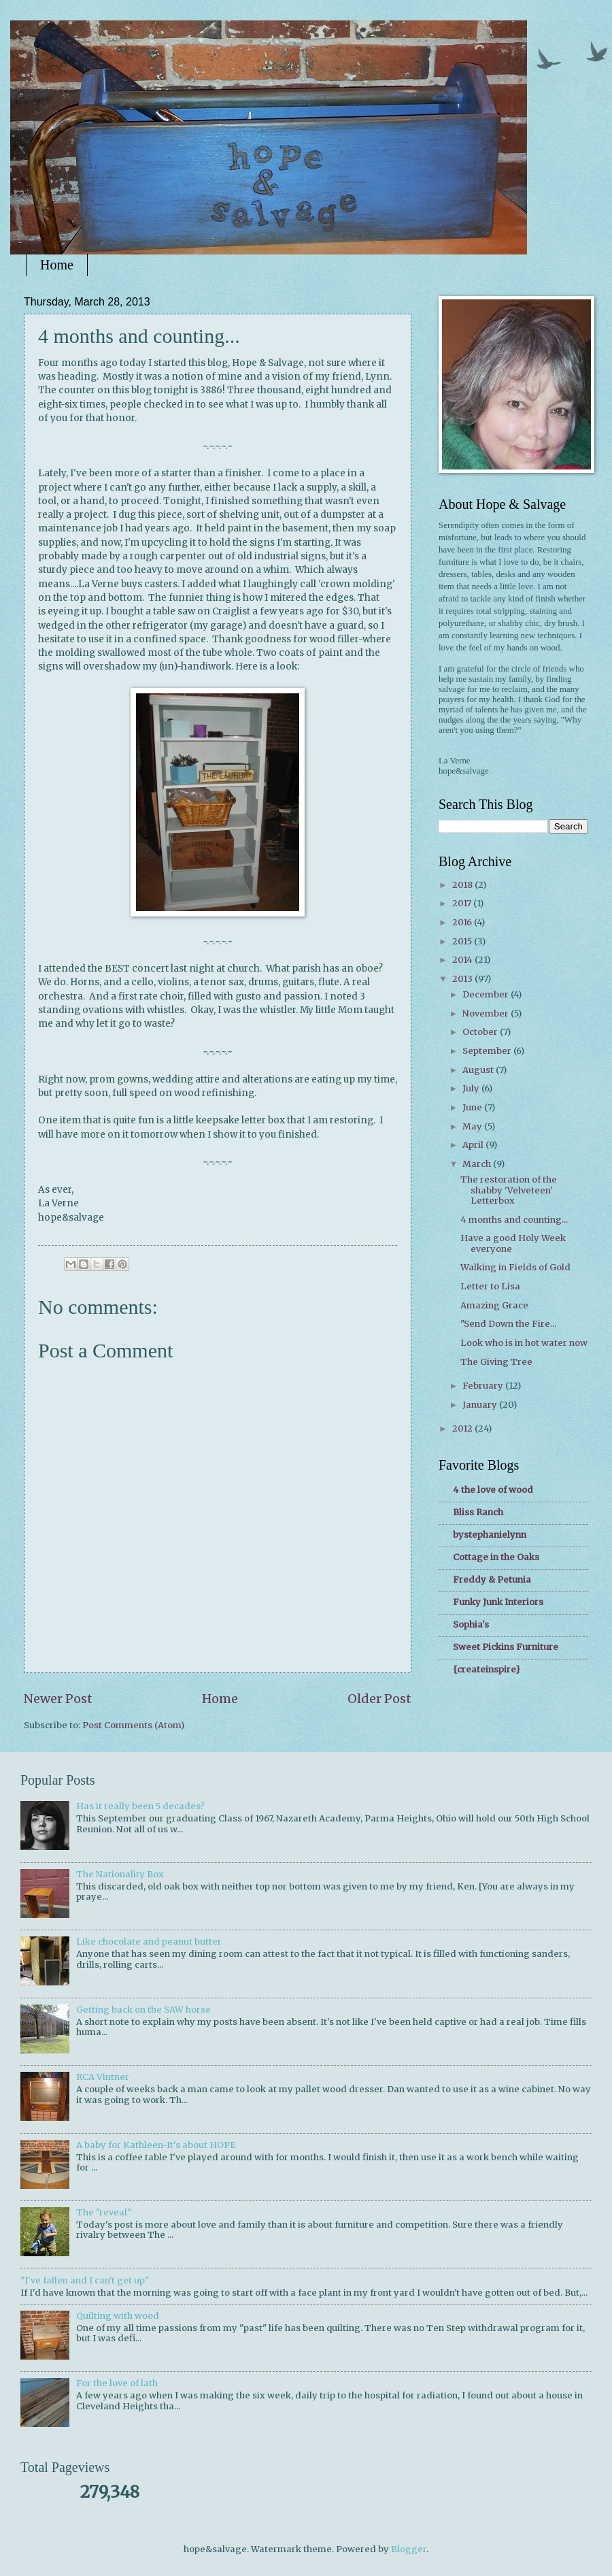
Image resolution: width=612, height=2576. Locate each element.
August (479, 1070)
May (473, 1126)
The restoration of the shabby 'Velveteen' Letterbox (508, 1190)
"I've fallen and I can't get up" (84, 2280)
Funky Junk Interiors (498, 1602)
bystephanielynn (489, 1534)
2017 (462, 903)
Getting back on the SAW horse (143, 2009)
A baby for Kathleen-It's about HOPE (156, 2145)
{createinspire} (486, 1669)
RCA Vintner (102, 2077)
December (486, 994)
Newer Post (58, 1698)
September (487, 1051)
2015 (463, 941)
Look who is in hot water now (524, 1343)
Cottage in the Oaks (496, 1557)
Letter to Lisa (490, 1286)
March (477, 1164)
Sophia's (471, 1624)
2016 (463, 922)
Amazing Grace (494, 1305)
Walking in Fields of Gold (515, 1267)
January (480, 1404)
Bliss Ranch (478, 1512)
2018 (463, 885)
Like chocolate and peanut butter (149, 1941)
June (473, 1107)
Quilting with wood (117, 2316)
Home (56, 264)
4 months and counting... (514, 1219)
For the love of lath (117, 2383)
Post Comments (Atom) (133, 1725)
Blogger (408, 2549)
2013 (463, 979)
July (471, 1088)
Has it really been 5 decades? (140, 1806)
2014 (463, 959)
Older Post (379, 1698)
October (481, 1032)
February (483, 1385)
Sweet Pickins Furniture (505, 1647)
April (474, 1145)
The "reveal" (103, 2212)
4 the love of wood (493, 1490)
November (486, 1013)
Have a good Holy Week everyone (513, 1243)
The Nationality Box (120, 1874)
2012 (463, 1428)
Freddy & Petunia (492, 1579)
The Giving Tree (496, 1362)
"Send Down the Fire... (508, 1324)
